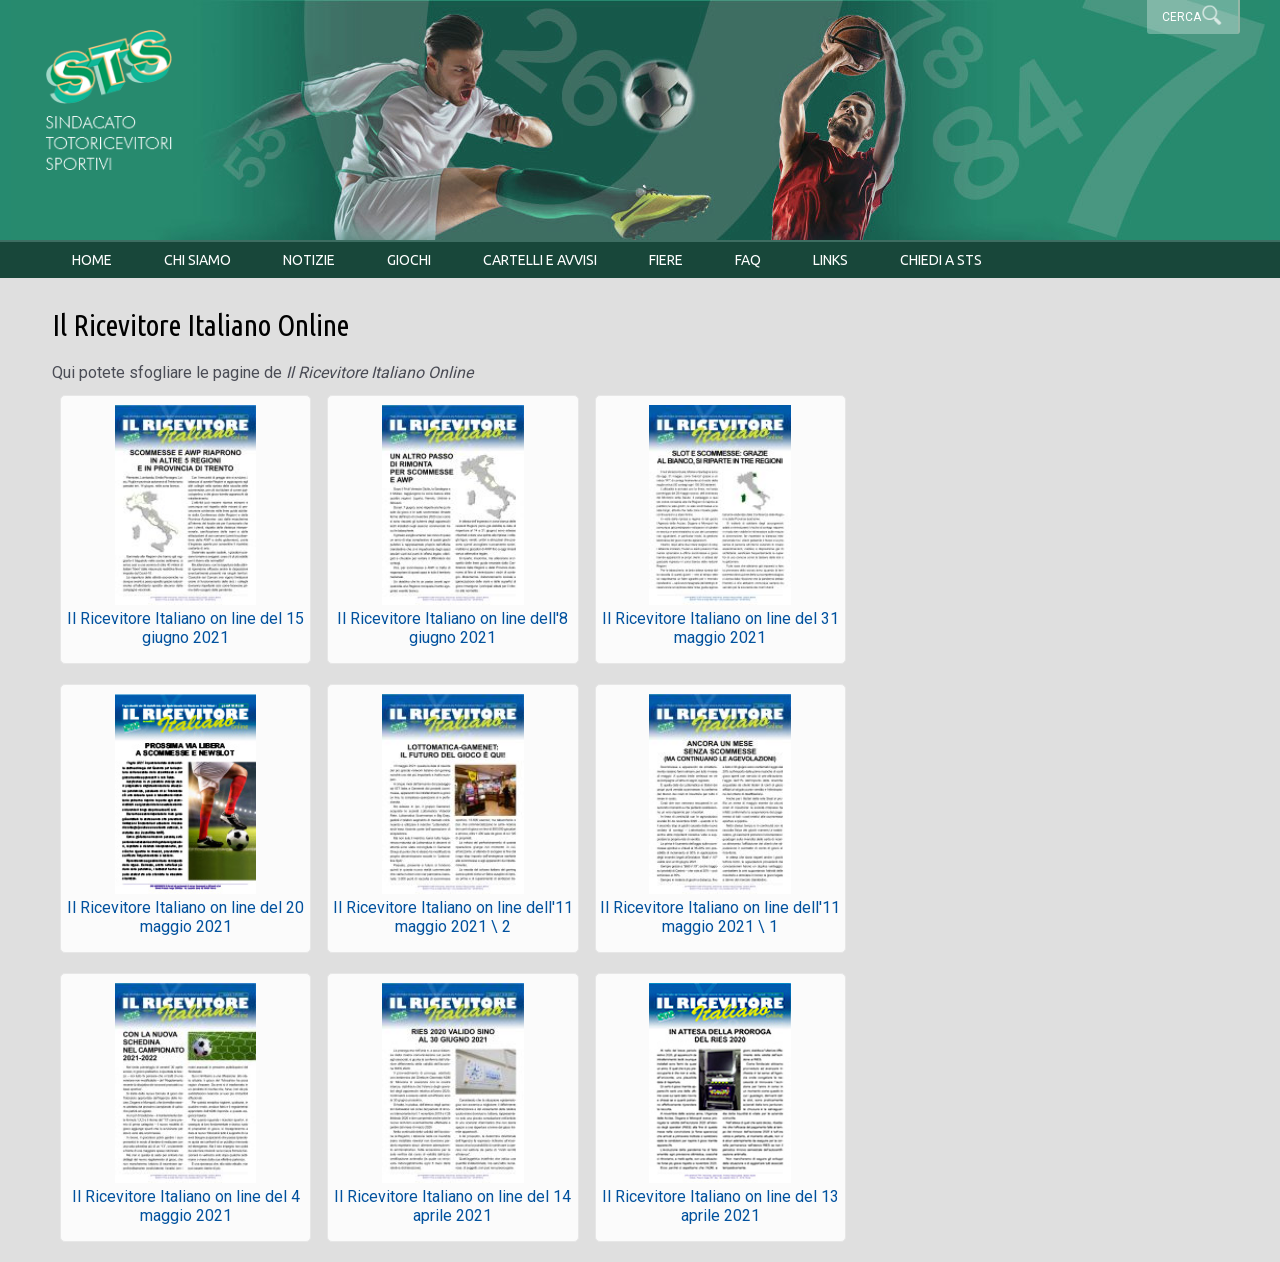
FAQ (748, 260)
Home (92, 260)
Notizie (309, 260)
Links (830, 260)
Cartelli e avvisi (540, 260)
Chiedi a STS (941, 260)
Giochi (409, 260)
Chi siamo (197, 260)
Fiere (666, 260)
